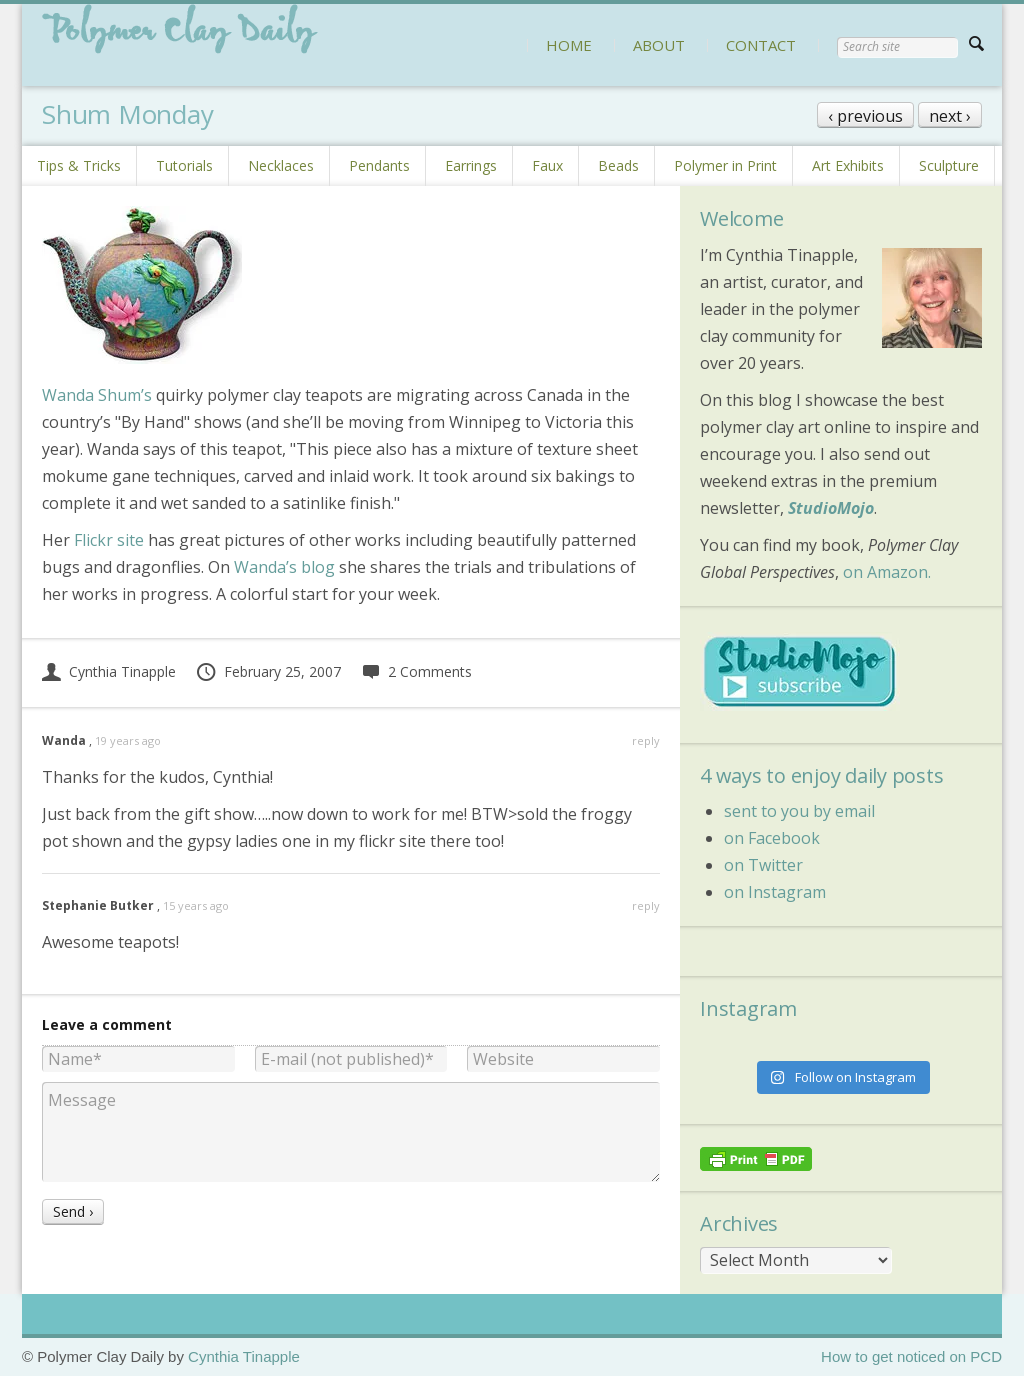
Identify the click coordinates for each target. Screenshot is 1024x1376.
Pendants (379, 165)
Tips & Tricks (79, 165)
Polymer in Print (725, 165)
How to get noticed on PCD (911, 1356)
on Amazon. (887, 572)
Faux (547, 165)
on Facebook (772, 838)
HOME (569, 45)
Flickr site (109, 540)
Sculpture (949, 165)
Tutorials (184, 165)
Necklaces (281, 165)
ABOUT (659, 45)
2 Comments (416, 671)
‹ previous (865, 116)
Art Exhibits (848, 165)
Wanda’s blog (284, 567)
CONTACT (761, 45)
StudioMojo (831, 508)
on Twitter (763, 865)
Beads (618, 165)
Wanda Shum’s (97, 395)
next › (950, 116)
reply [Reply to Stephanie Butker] (646, 905)
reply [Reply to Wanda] (646, 740)
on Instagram (775, 892)
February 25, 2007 (268, 671)
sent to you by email (799, 811)
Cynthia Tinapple (109, 671)
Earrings (471, 165)
